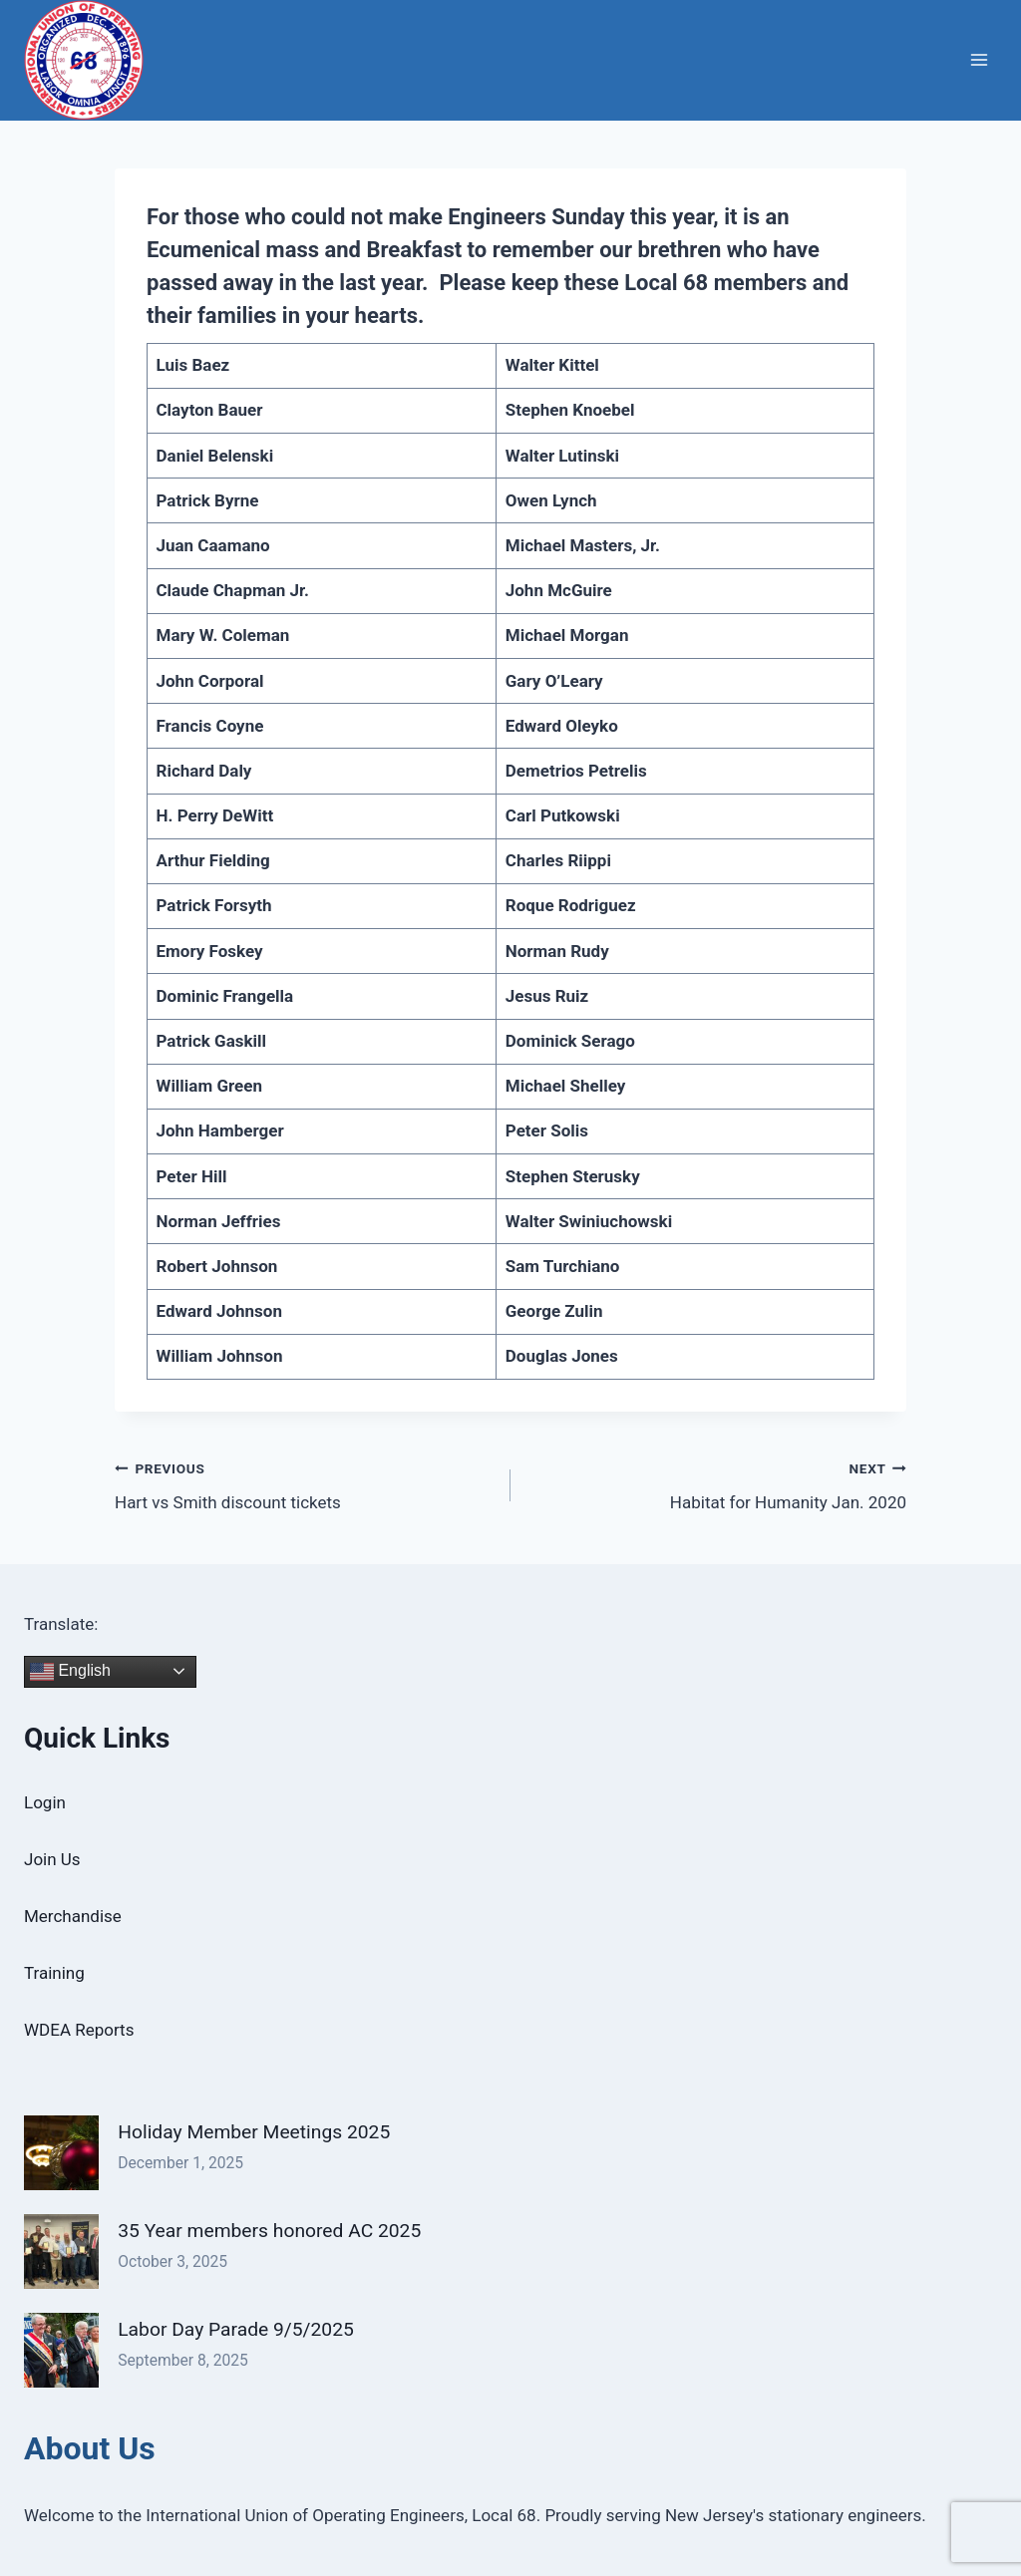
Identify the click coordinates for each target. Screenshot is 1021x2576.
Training (54, 1973)
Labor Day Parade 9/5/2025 (236, 2329)
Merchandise (73, 1916)
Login (45, 1802)
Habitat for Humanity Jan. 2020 (716, 1483)
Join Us (52, 1859)
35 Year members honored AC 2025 (269, 2230)
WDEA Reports (79, 2030)
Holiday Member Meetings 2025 (254, 2131)
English (70, 1672)
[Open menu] (978, 60)
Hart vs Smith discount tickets (304, 1483)
